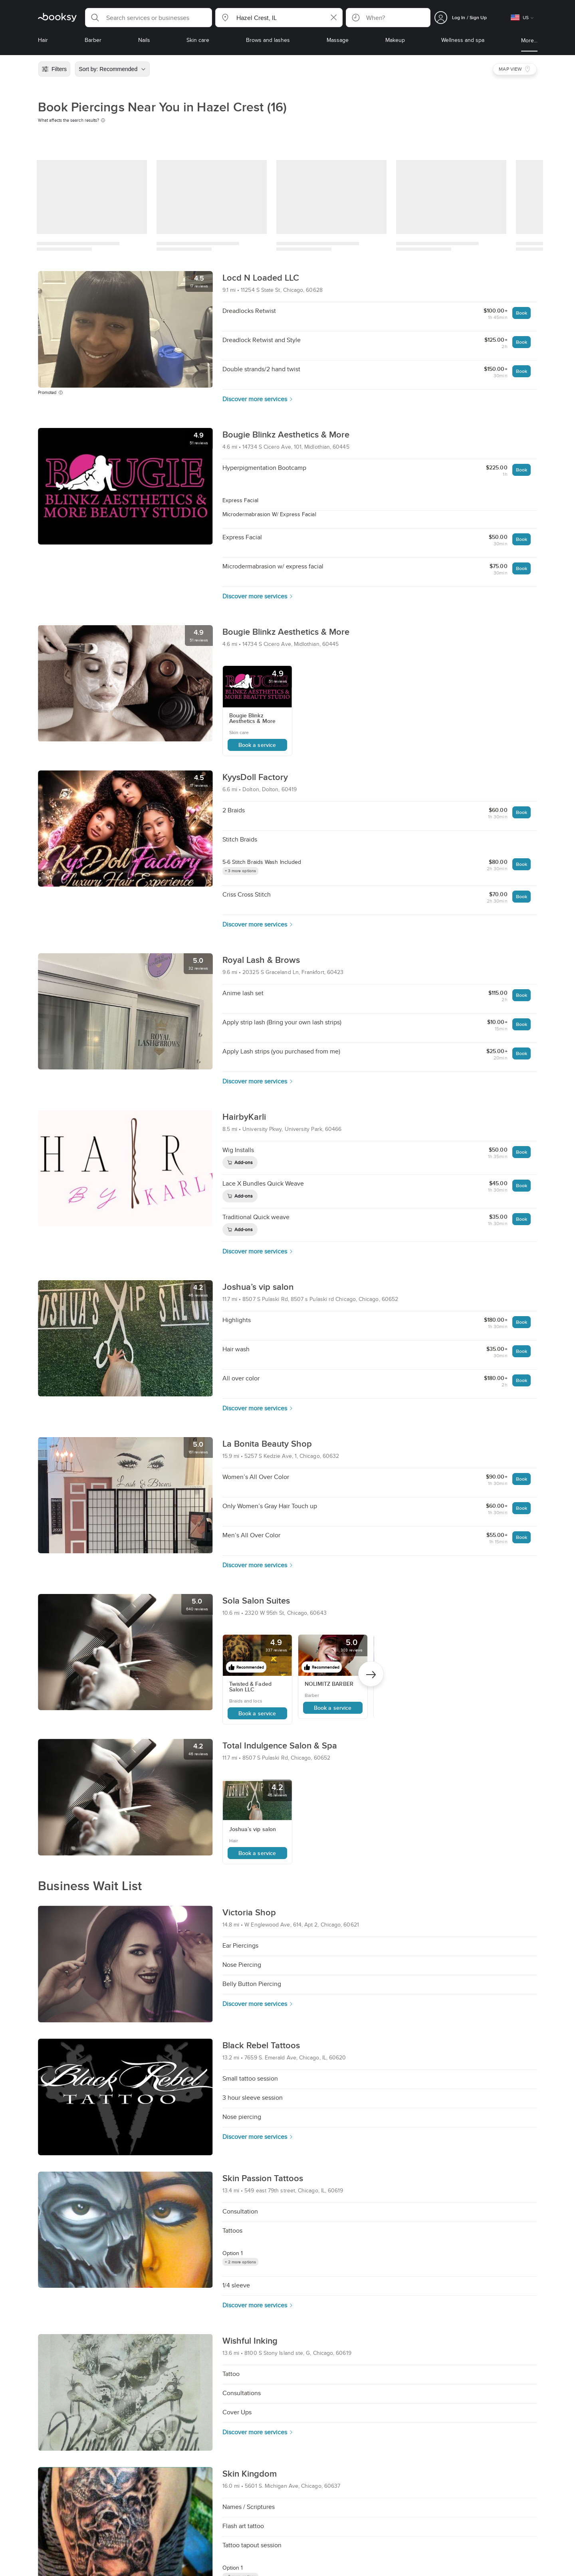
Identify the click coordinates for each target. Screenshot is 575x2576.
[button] (148, 17)
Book (521, 312)
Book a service (257, 745)
